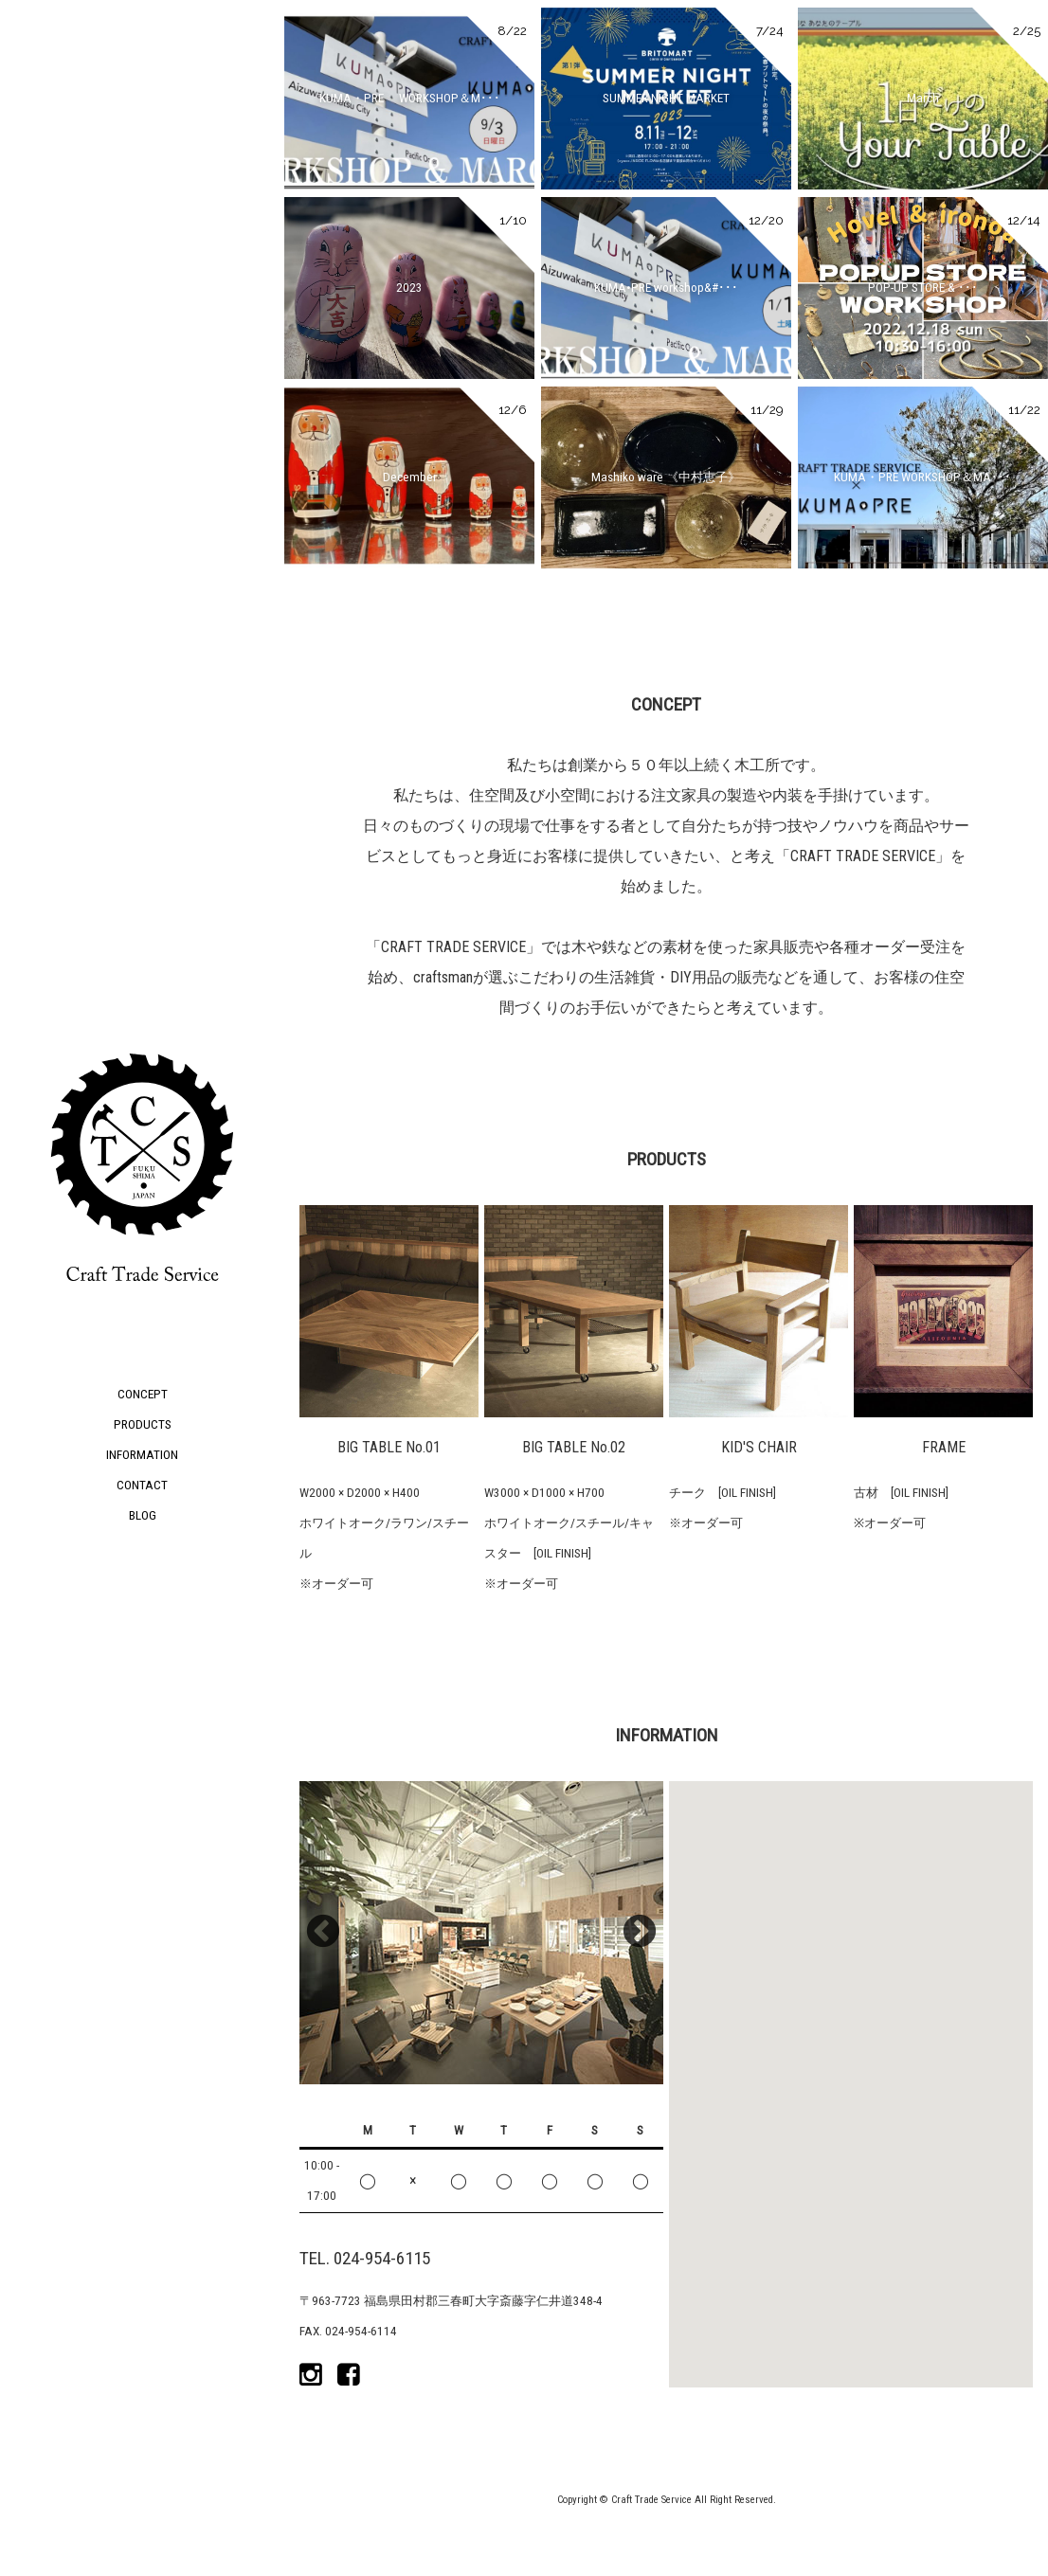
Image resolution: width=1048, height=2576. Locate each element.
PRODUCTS (143, 1424)
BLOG (142, 1515)
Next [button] (640, 1933)
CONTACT (142, 1485)
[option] (481, 1932)
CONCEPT (142, 1394)
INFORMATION (142, 1455)
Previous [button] (323, 1933)
